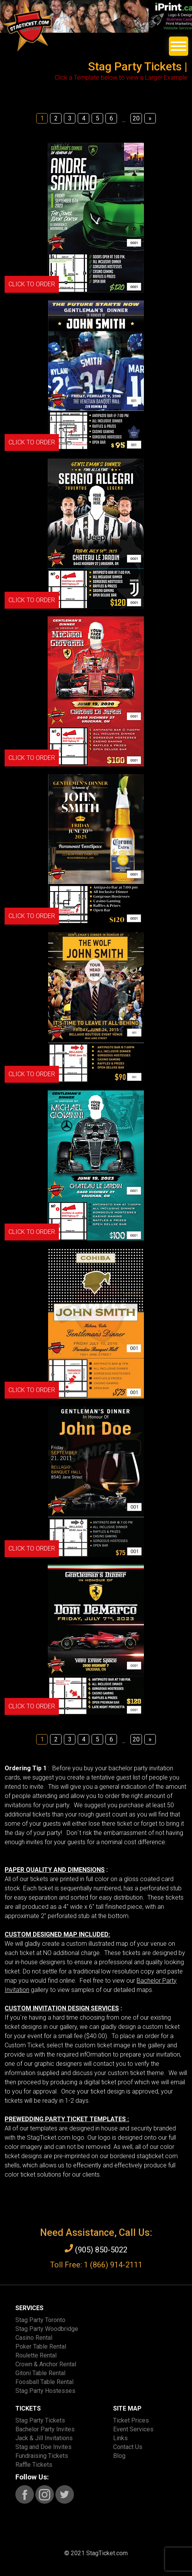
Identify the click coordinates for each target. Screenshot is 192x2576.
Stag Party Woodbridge (46, 2328)
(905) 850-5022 (96, 2249)
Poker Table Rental (40, 2346)
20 (136, 118)
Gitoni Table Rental (40, 2373)
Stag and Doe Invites (43, 2447)
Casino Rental (33, 2337)
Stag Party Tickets (40, 2420)
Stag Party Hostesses (45, 2390)
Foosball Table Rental (44, 2382)
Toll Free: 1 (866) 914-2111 (96, 2264)
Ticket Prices (131, 2420)
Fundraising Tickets (41, 2455)
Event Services (133, 2429)
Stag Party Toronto (40, 2320)
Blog (119, 2455)
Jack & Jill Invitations (44, 2438)
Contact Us (127, 2447)
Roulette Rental (36, 2355)
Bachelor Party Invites (45, 2429)
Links (120, 2438)
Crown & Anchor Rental (45, 2364)
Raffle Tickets (33, 2464)
